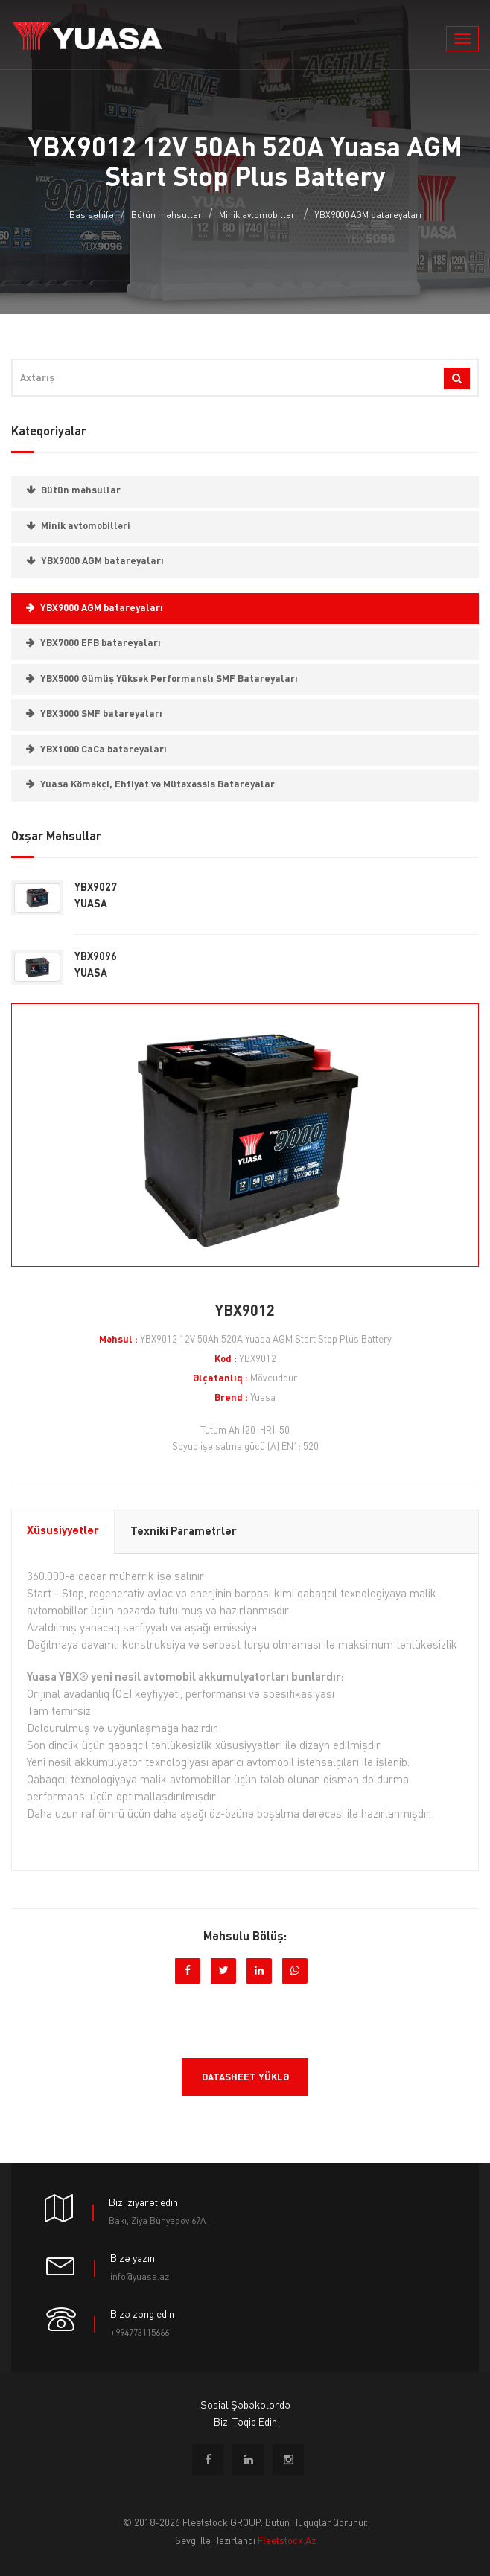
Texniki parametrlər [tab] (183, 1532)
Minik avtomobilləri (258, 215)
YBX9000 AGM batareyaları (367, 215)
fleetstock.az (287, 2541)
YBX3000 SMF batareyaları (101, 714)
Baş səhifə (91, 215)
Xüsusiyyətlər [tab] (63, 1531)
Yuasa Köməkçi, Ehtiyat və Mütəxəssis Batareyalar (157, 785)
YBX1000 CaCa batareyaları (103, 750)
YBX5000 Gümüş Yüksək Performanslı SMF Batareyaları (169, 679)
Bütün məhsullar (166, 215)
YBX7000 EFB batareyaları (100, 643)
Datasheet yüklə (245, 2078)
